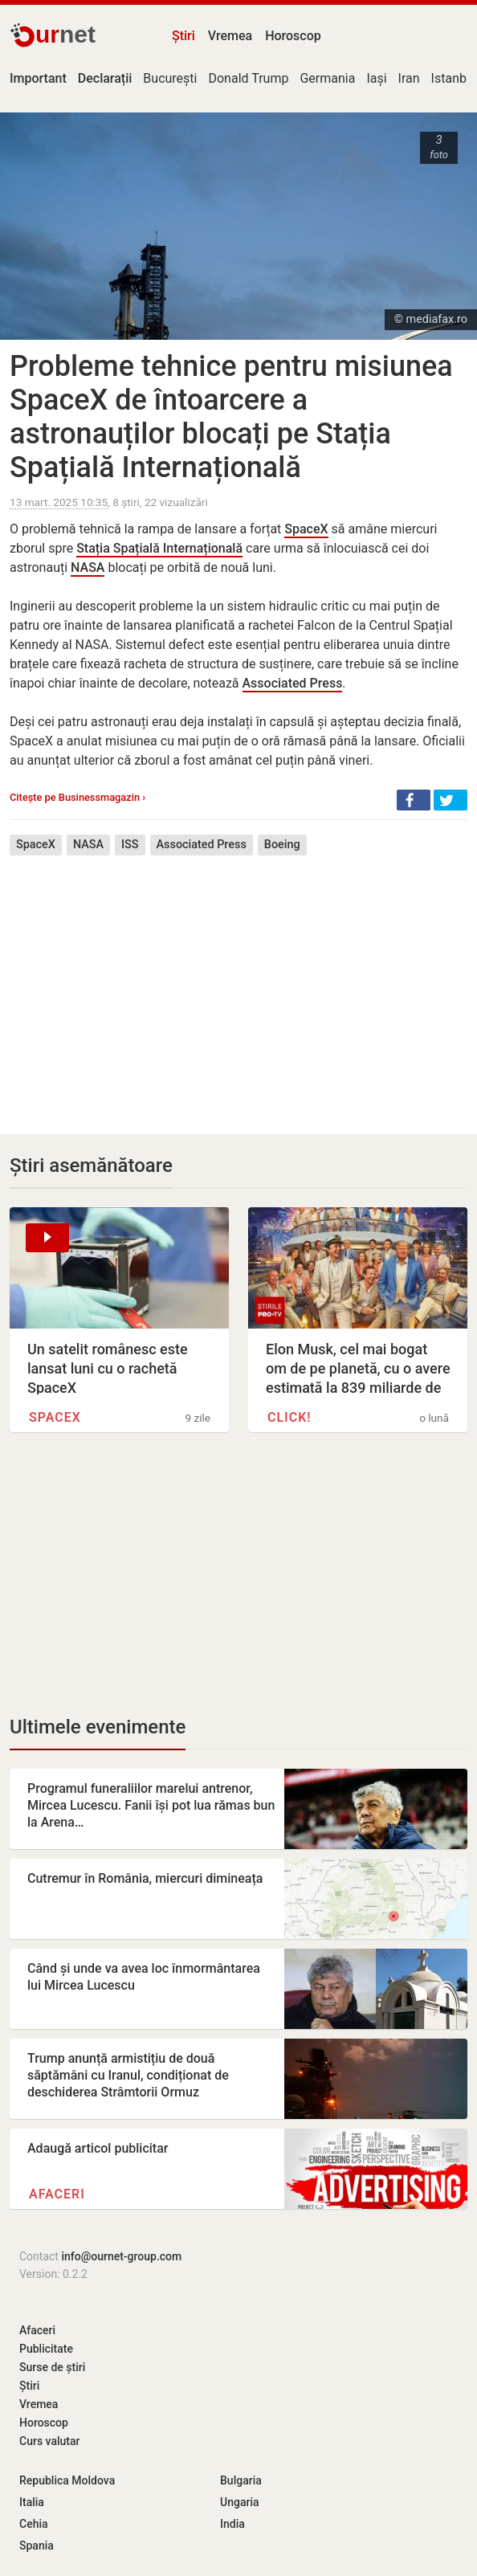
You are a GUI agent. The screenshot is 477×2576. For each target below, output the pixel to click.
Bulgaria (241, 2480)
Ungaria (239, 2502)
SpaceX (306, 529)
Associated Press (293, 683)
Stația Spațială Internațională (159, 548)
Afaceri (57, 2194)
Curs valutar (49, 2441)
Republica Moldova (67, 2480)
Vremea (230, 35)
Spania (36, 2545)
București (170, 78)
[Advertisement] (238, 983)
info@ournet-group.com (121, 2256)
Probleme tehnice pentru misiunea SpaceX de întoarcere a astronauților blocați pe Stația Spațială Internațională (231, 416)
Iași (376, 78)
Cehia (33, 2523)
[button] (413, 800)
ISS (130, 844)
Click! (289, 1417)
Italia (31, 2502)
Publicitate (46, 2348)
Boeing (282, 844)
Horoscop (293, 35)
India (232, 2523)
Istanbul (454, 78)
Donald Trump (248, 78)
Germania (327, 78)
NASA (87, 567)
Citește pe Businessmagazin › (77, 797)
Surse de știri (52, 2367)
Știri (183, 35)
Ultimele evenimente (98, 1727)
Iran (409, 78)
